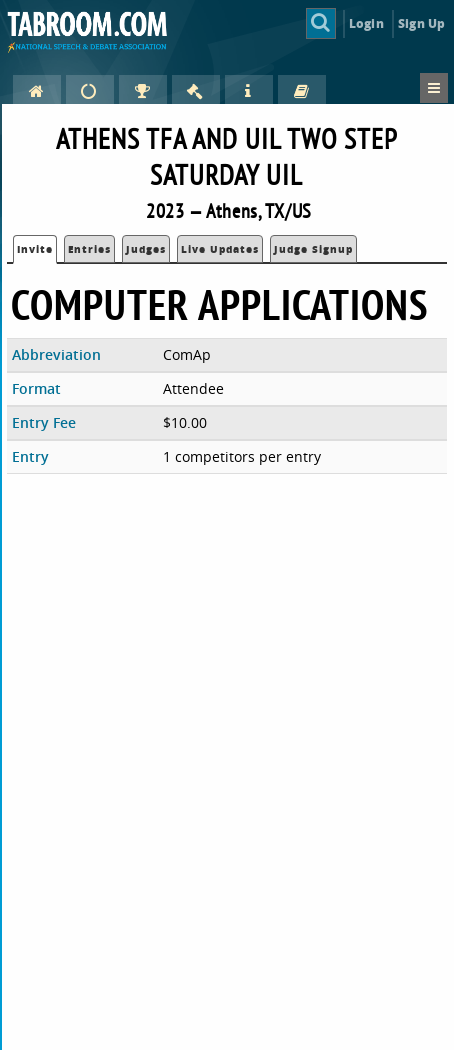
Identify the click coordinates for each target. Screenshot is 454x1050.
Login (366, 23)
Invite (35, 249)
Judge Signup (313, 249)
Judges (146, 249)
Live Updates (220, 249)
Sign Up (421, 23)
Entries (89, 249)
